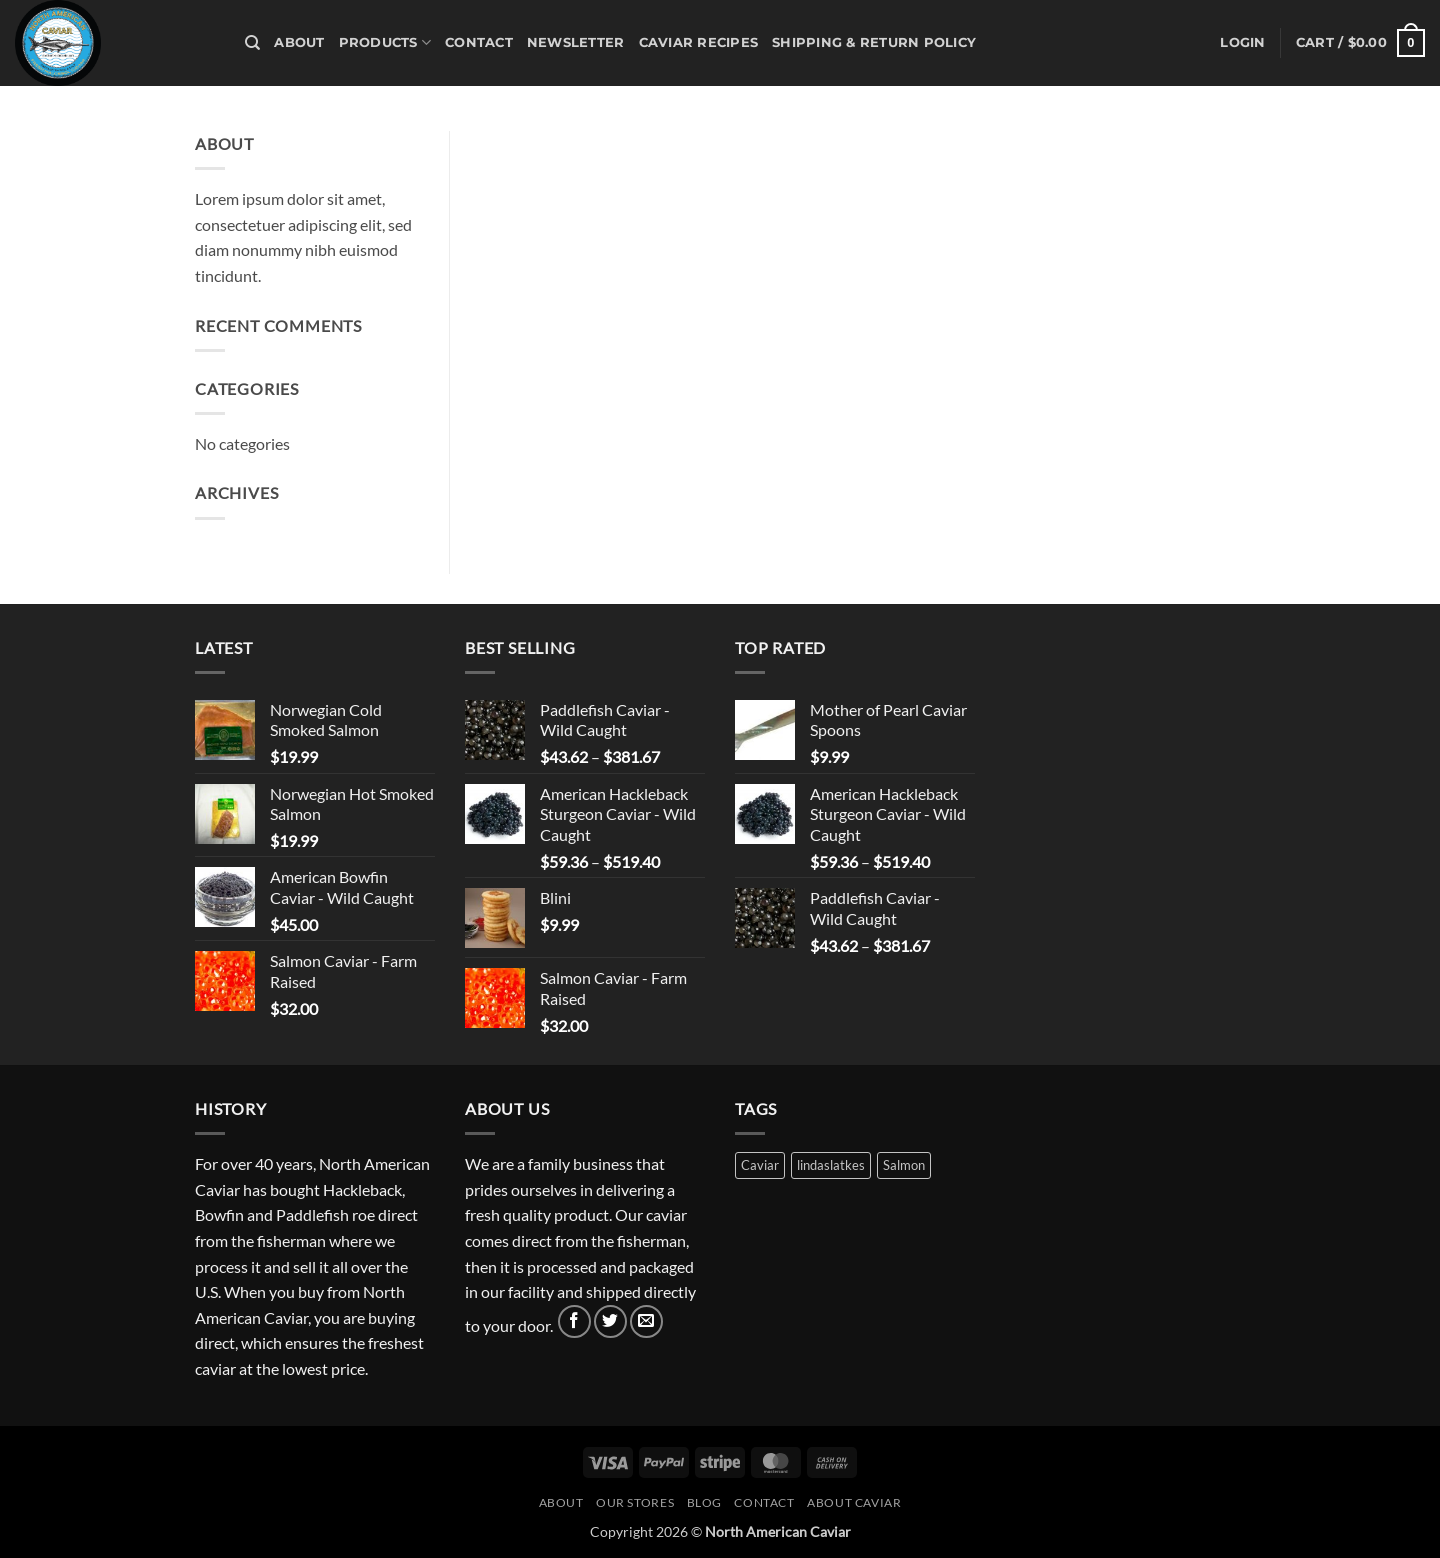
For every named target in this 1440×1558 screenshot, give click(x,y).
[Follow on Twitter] (610, 1321)
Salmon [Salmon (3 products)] (904, 1165)
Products (385, 42)
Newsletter (576, 42)
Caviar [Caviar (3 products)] (760, 1165)
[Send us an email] (646, 1321)
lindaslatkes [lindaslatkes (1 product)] (831, 1165)
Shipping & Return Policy (874, 42)
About (299, 42)
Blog (704, 1502)
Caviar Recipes (699, 42)
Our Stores (635, 1502)
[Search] (252, 43)
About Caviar (854, 1502)
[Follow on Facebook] (574, 1321)
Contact (479, 42)
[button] (1242, 43)
